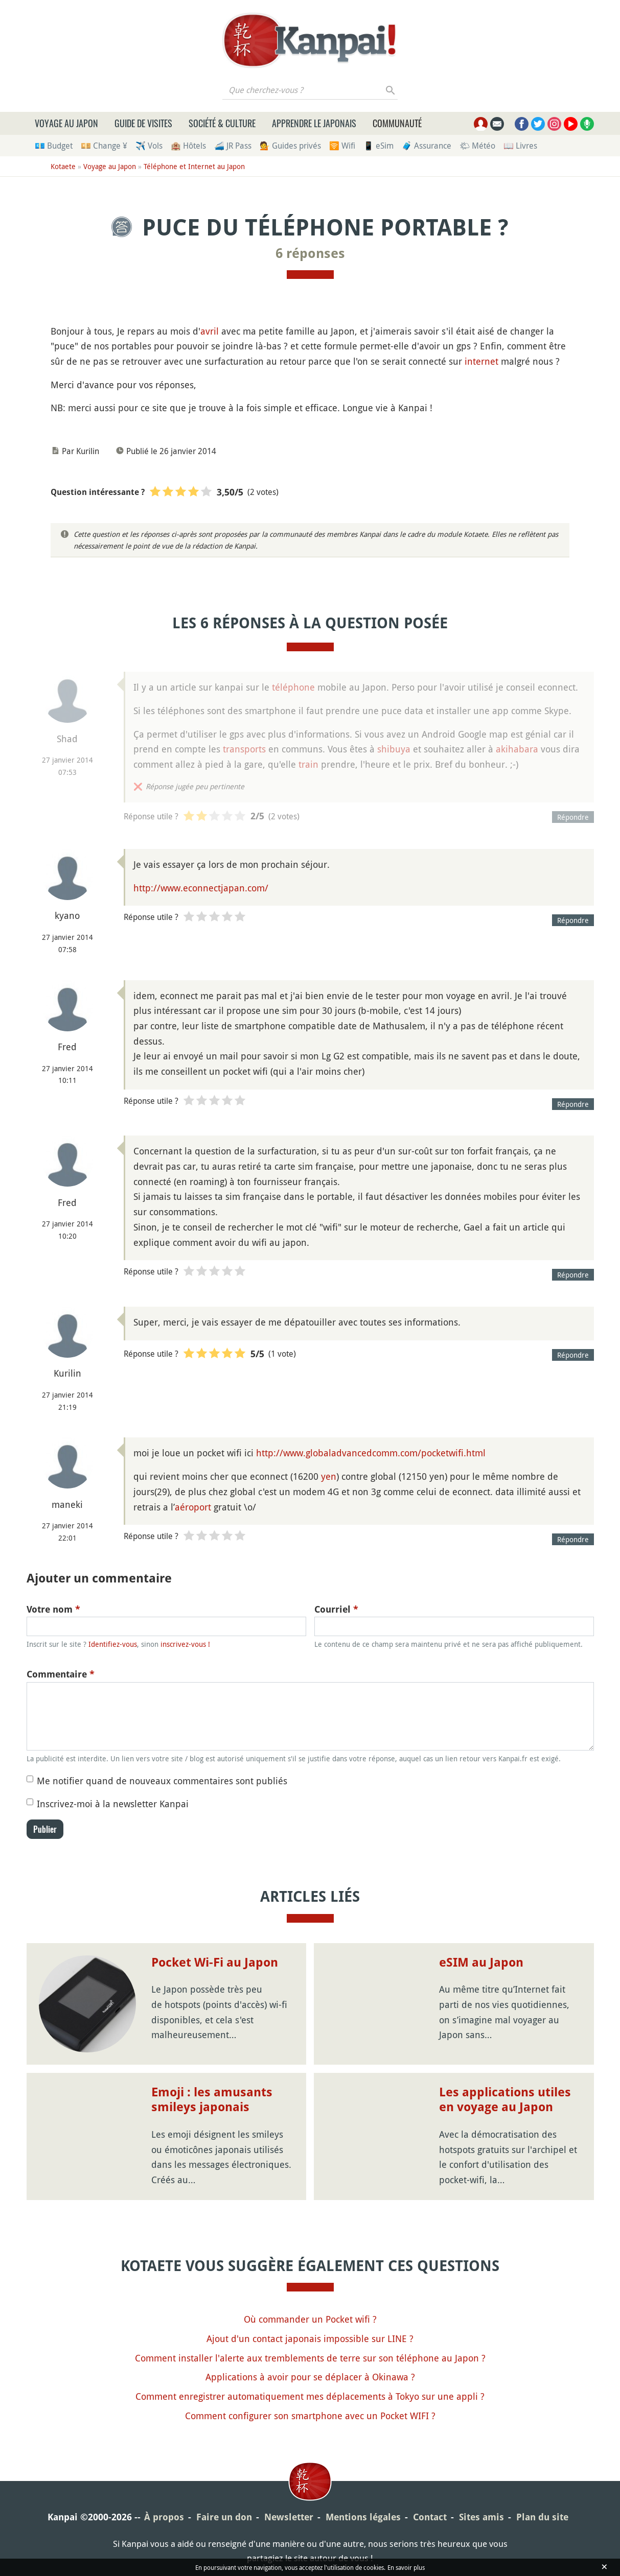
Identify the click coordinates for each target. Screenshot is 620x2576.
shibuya (393, 749)
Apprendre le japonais (314, 123)
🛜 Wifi (342, 145)
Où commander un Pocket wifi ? (310, 2319)
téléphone (293, 687)
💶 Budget (54, 145)
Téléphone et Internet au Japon (194, 166)
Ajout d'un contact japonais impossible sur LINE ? (310, 2338)
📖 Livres (520, 145)
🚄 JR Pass (232, 145)
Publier (45, 1829)
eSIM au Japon (481, 1962)
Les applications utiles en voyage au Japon (505, 2099)
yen (328, 1476)
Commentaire (61, 1674)
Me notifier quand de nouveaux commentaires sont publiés (162, 1781)
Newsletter (288, 2517)
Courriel (336, 1609)
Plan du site (542, 2517)
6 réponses (310, 253)
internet (481, 361)
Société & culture (222, 123)
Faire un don (224, 2517)
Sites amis (481, 2517)
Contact (430, 2517)
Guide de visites (143, 123)
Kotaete (63, 166)
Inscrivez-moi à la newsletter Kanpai (113, 1804)
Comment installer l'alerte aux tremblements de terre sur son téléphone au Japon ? (310, 2358)
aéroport (193, 1507)
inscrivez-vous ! (185, 1644)
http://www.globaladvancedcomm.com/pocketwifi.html (371, 1453)
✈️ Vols (149, 145)
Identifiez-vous (112, 1644)
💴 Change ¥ (104, 145)
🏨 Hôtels (188, 145)
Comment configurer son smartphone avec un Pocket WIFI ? (310, 2415)
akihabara (517, 749)
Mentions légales (363, 2517)
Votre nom (53, 1609)
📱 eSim (378, 145)
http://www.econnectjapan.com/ (200, 888)
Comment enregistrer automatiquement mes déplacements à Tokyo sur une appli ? (310, 2396)
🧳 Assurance (426, 145)
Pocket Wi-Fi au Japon (214, 1962)
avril (209, 331)
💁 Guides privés (290, 145)
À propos (164, 2517)
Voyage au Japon (66, 123)
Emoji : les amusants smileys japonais (211, 2099)
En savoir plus (406, 2567)
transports (244, 749)
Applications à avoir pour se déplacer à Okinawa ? (310, 2377)
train (308, 764)
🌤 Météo (477, 145)
